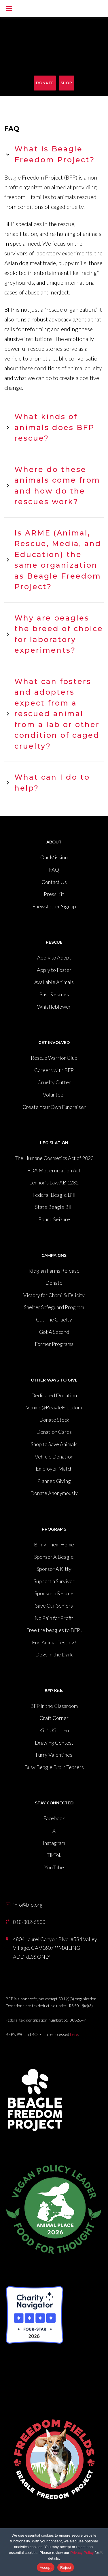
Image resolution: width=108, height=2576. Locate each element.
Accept (46, 2567)
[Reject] (101, 2552)
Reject (65, 2567)
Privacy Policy (82, 2552)
